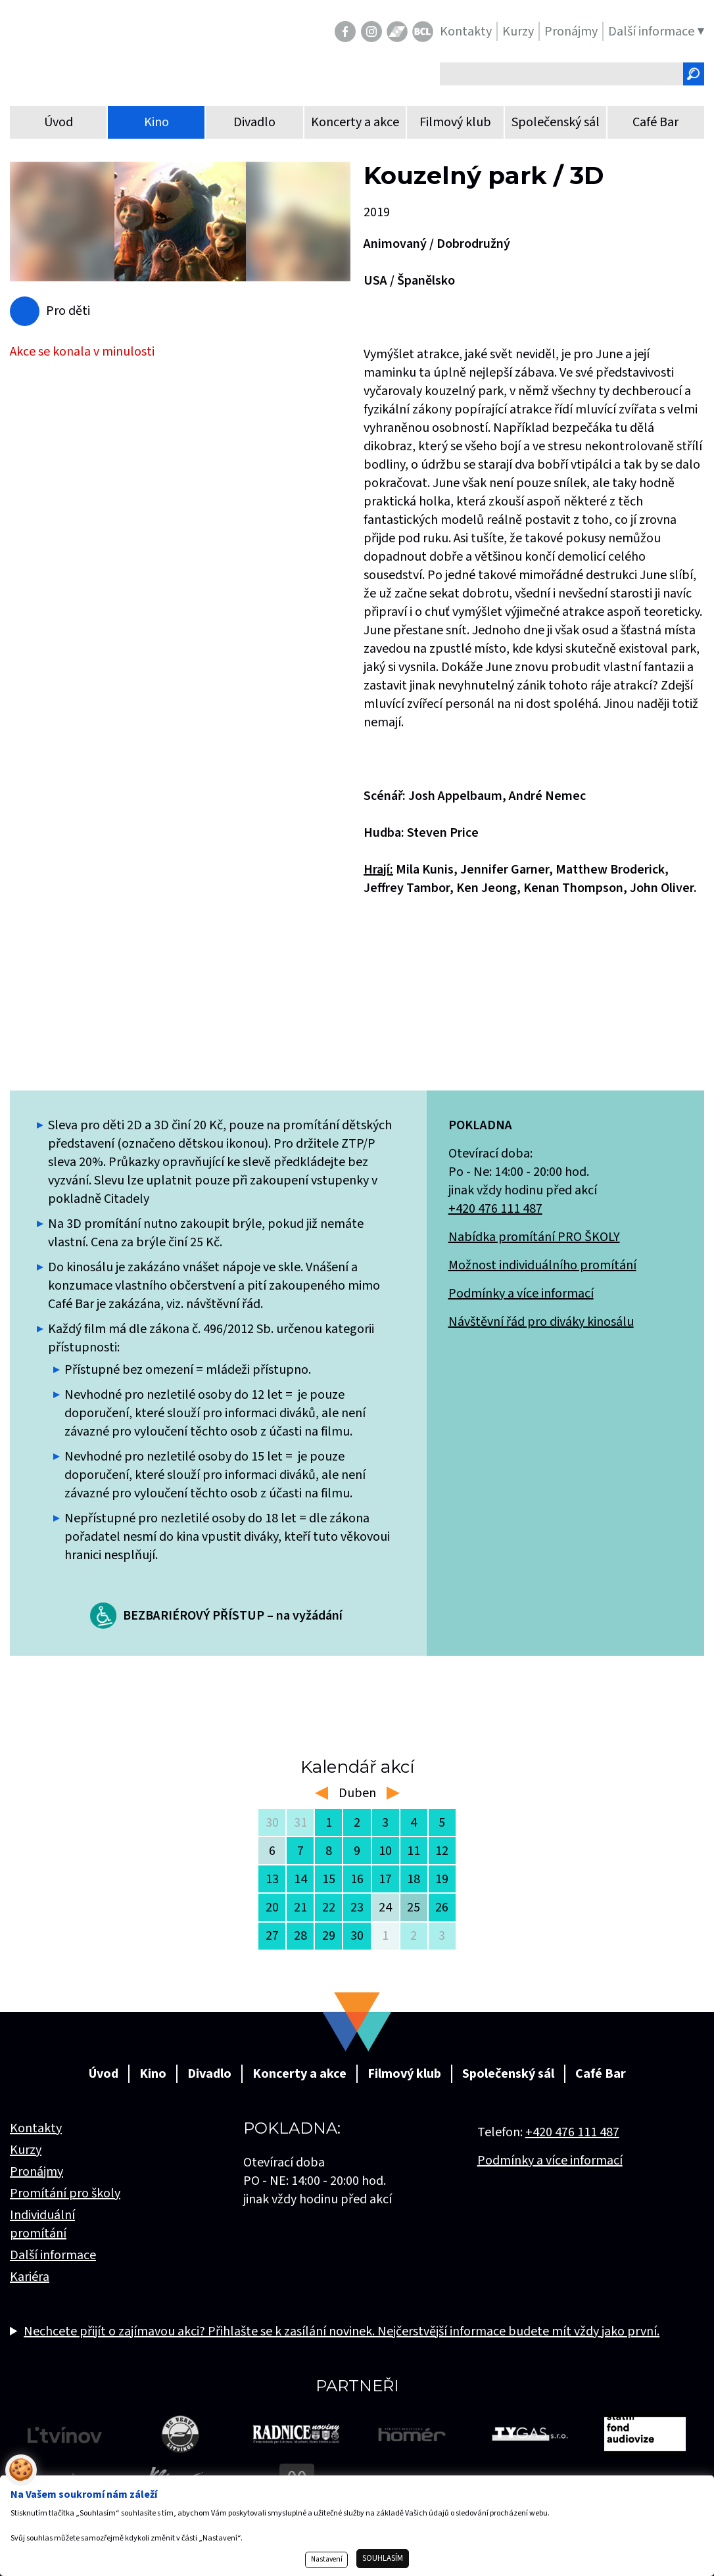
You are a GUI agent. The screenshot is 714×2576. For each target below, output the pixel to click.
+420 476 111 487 (495, 1209)
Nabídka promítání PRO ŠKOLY (534, 1237)
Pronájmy (36, 2172)
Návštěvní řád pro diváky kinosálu (541, 1322)
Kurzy (25, 2150)
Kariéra (29, 2277)
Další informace (53, 2255)
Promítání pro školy (65, 2193)
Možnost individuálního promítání (542, 1265)
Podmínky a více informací (521, 1293)
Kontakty (36, 2128)
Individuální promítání (42, 2224)
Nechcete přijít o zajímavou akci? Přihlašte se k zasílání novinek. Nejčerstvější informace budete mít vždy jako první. (341, 2331)
